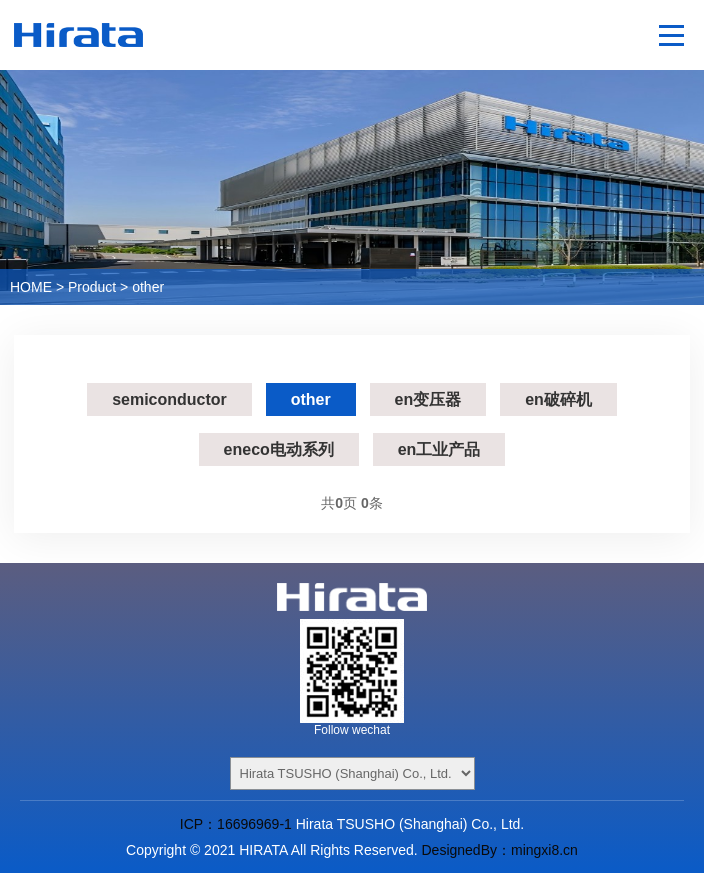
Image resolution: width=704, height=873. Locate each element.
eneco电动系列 (279, 449)
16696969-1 (254, 824)
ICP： (198, 824)
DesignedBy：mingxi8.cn (499, 850)
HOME (31, 287)
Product (92, 287)
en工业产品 (439, 449)
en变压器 (428, 399)
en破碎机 (558, 399)
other (148, 287)
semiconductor (169, 399)
